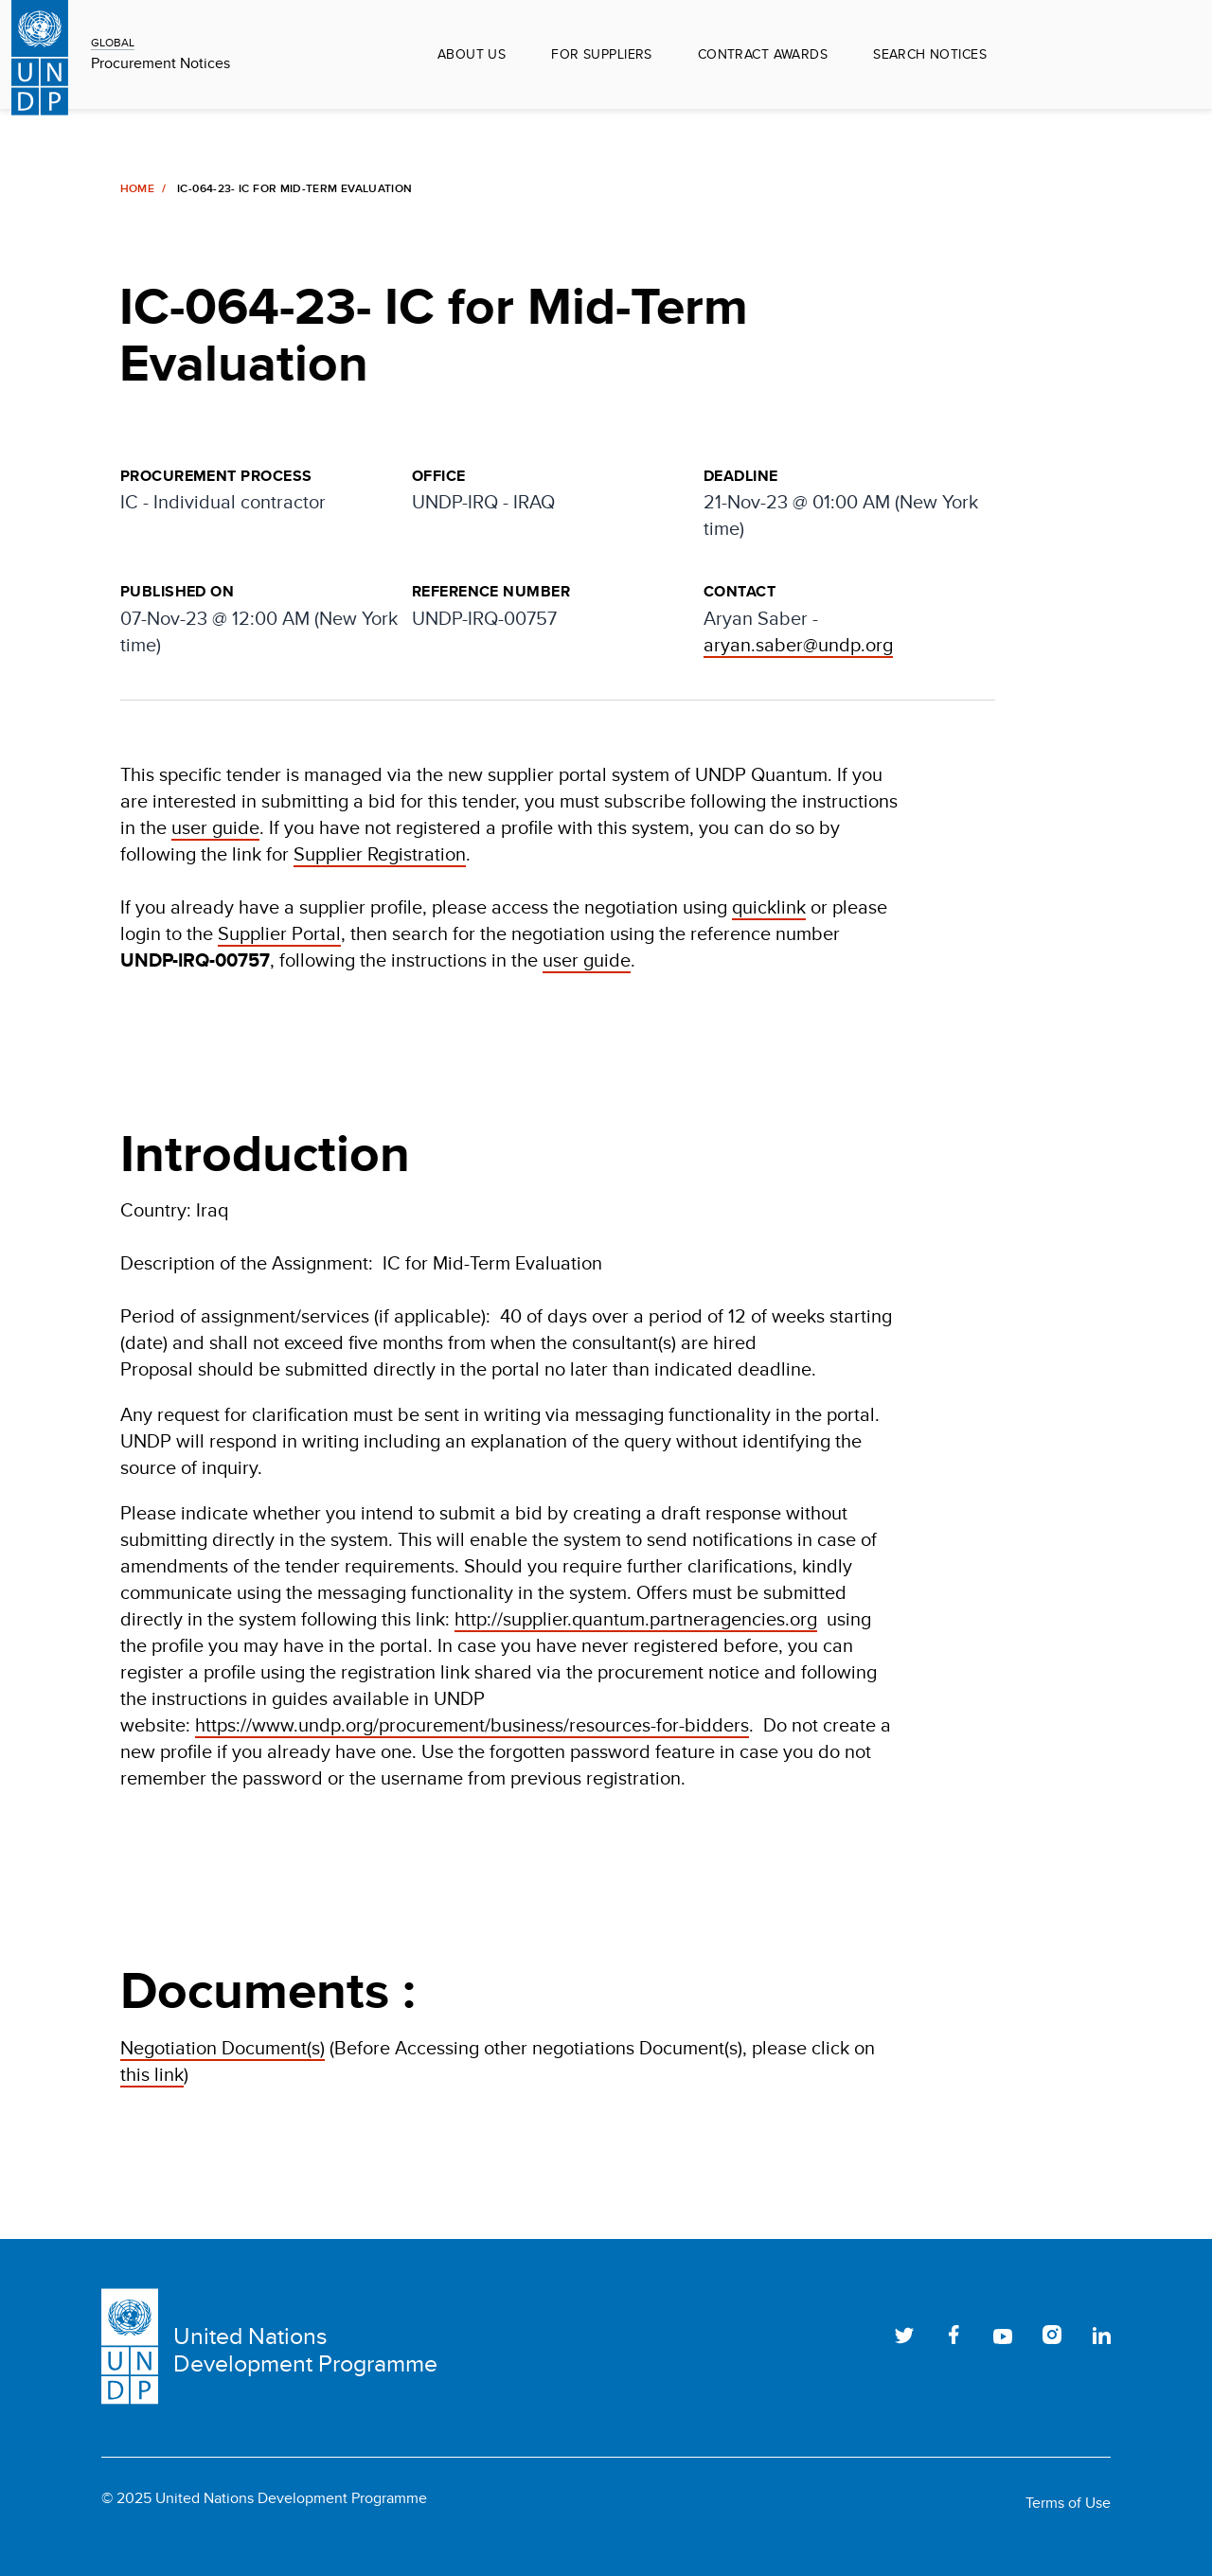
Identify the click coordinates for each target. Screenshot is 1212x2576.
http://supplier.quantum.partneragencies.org (635, 1618)
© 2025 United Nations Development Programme (264, 2498)
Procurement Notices (160, 63)
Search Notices (930, 53)
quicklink (769, 906)
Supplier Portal (279, 933)
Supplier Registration (380, 853)
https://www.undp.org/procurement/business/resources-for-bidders (472, 1724)
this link (152, 2073)
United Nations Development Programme (305, 2349)
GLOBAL (112, 42)
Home (137, 188)
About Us (471, 53)
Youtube (1002, 2334)
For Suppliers (601, 53)
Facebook (953, 2334)
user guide (215, 827)
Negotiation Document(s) (222, 2047)
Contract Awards (763, 53)
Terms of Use (1068, 2503)
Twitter (904, 2334)
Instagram (1052, 2334)
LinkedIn (1101, 2334)
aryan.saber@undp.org (798, 644)
